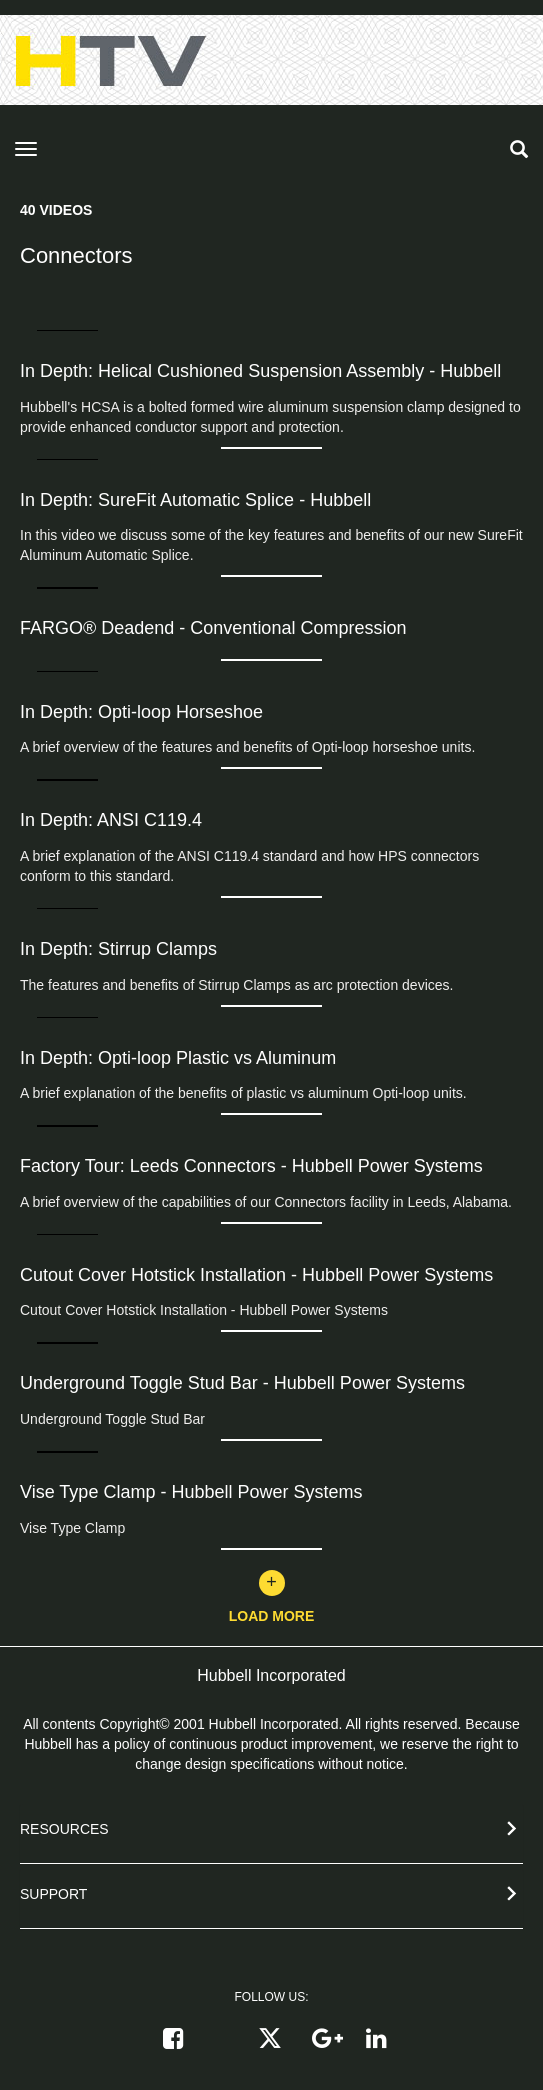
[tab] (271, 1833)
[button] (271, 1826)
